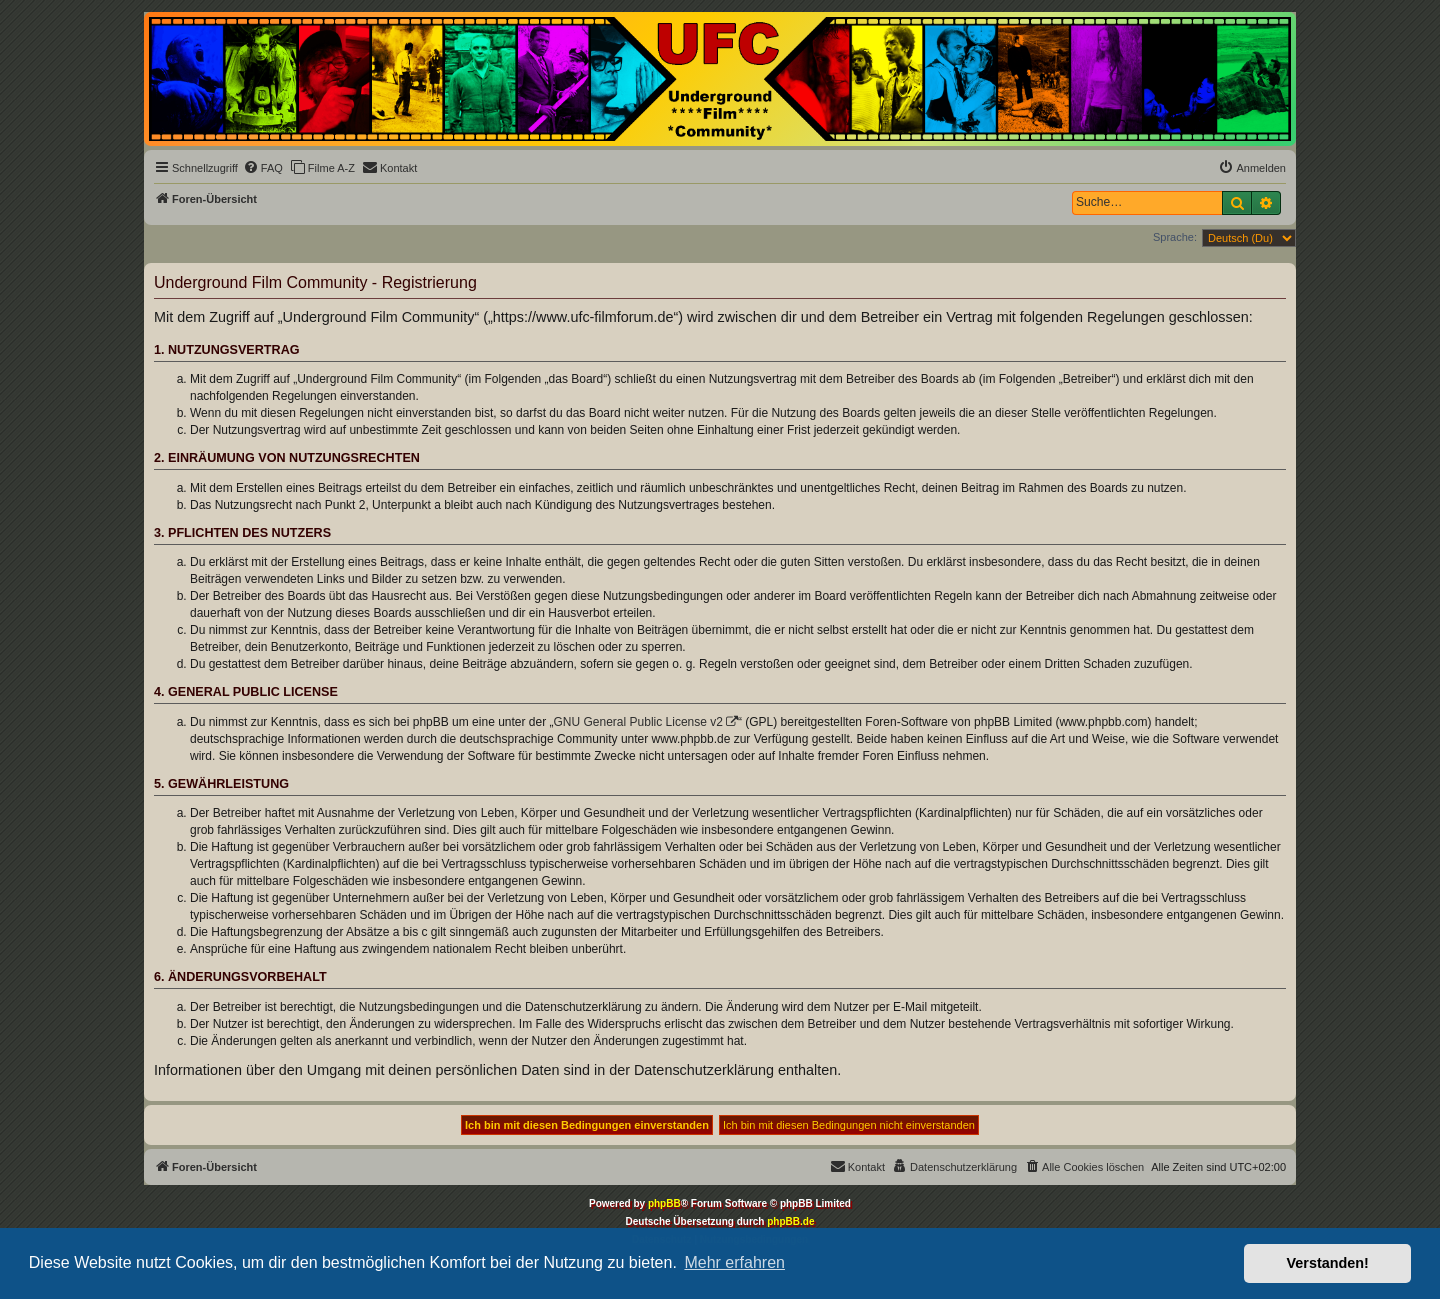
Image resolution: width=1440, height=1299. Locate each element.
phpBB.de (790, 1221)
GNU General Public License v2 (638, 722)
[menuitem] (263, 168)
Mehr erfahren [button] (734, 1262)
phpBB (664, 1203)
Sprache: (1175, 237)
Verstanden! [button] (1328, 1263)
